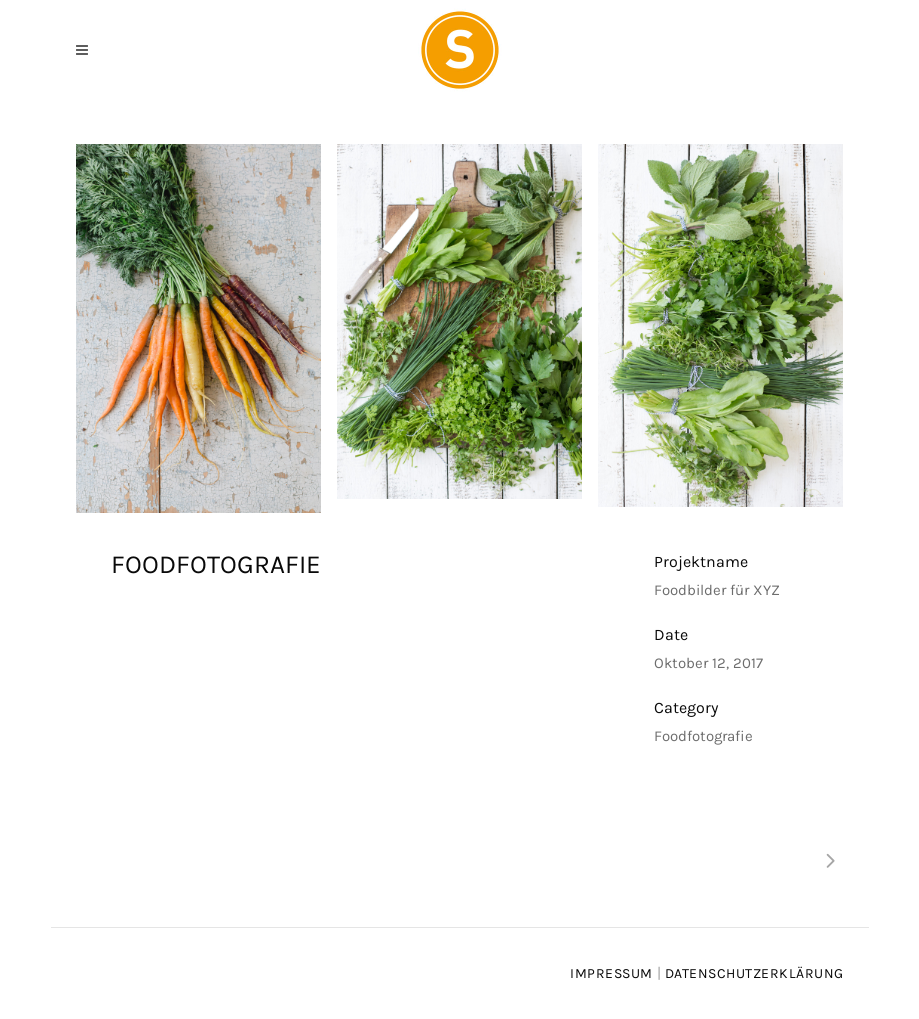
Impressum (611, 973)
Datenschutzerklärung (754, 973)
